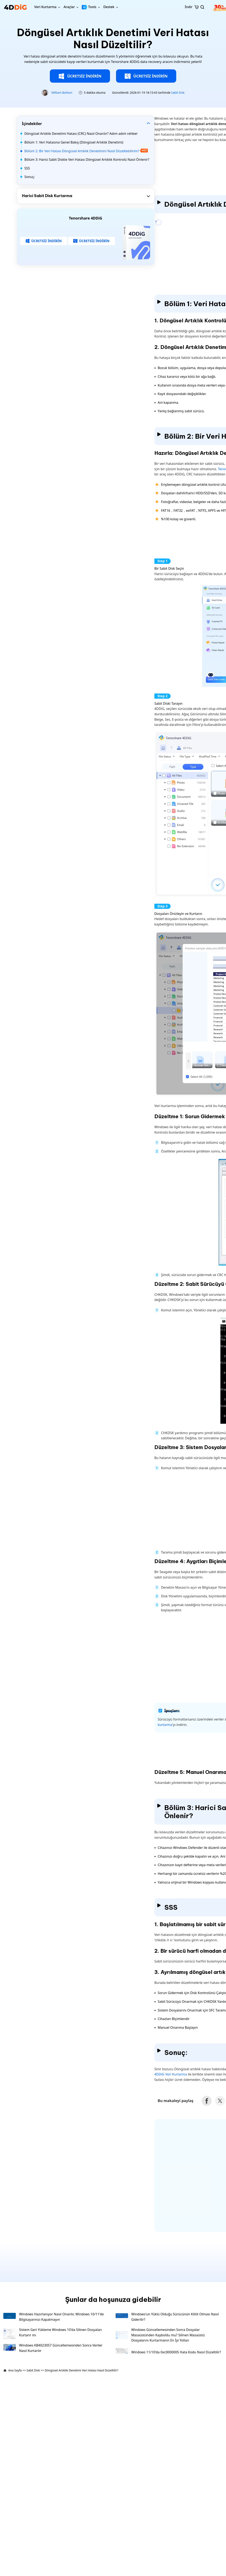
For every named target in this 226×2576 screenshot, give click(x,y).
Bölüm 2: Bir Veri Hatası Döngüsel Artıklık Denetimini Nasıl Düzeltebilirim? (86, 151)
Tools (89, 7)
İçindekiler (32, 123)
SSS (27, 168)
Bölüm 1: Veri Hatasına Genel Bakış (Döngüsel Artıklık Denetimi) (73, 142)
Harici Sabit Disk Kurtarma (47, 195)
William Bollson (61, 92)
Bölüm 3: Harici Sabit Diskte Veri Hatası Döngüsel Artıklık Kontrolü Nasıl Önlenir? (86, 159)
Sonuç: (29, 176)
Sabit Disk (177, 92)
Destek (108, 7)
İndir (188, 7)
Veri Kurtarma (45, 7)
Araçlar (69, 7)
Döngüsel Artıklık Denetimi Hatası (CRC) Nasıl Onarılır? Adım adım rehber (81, 133)
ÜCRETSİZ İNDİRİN (80, 76)
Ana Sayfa (15, 2370)
